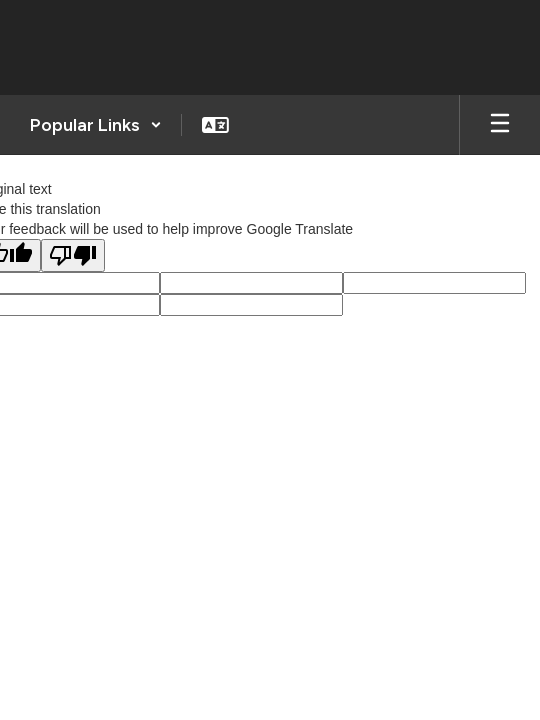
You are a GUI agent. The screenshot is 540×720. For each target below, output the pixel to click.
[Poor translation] (73, 255)
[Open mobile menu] (500, 125)
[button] (96, 125)
